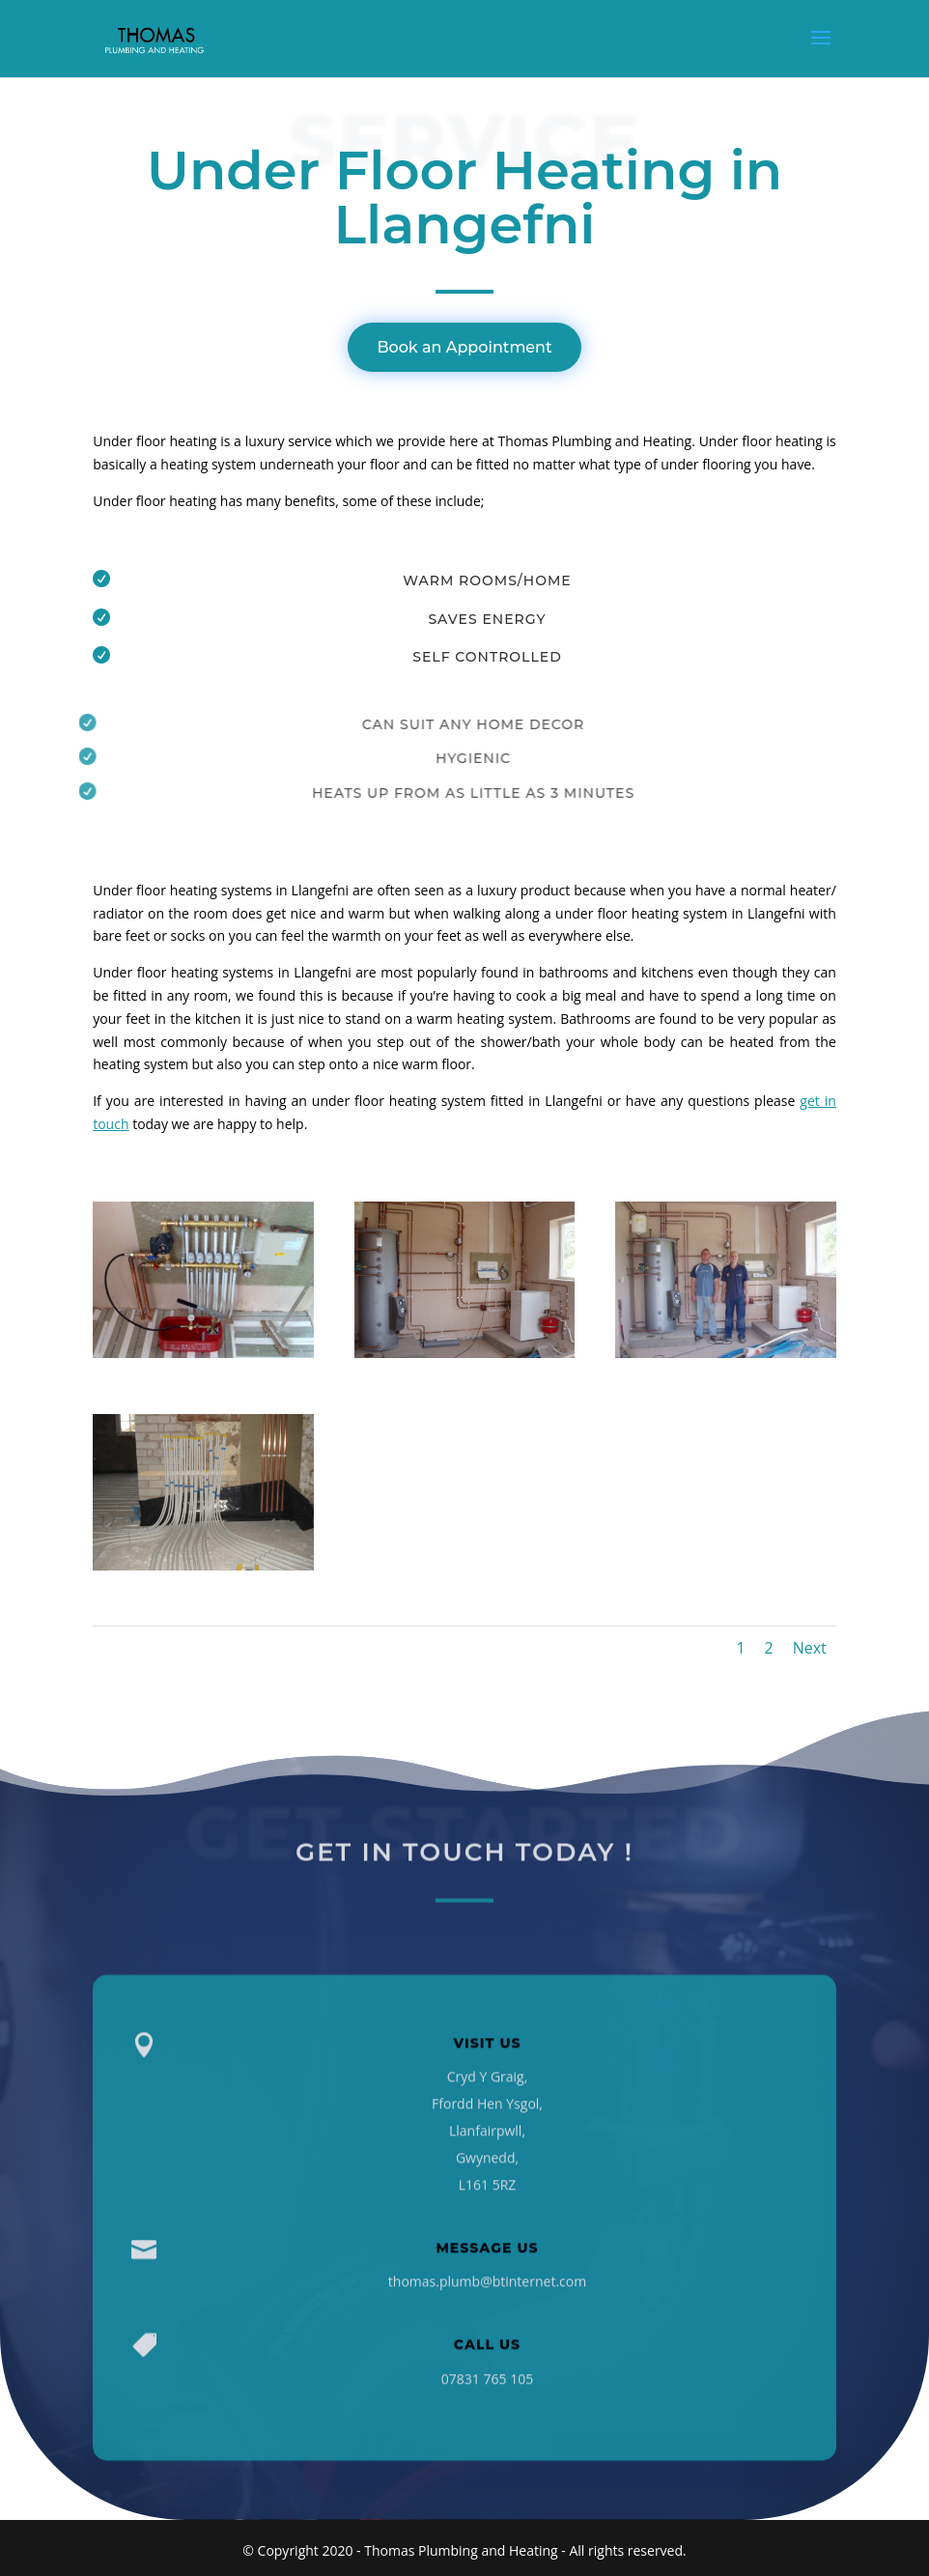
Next (810, 1647)
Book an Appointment (464, 347)
